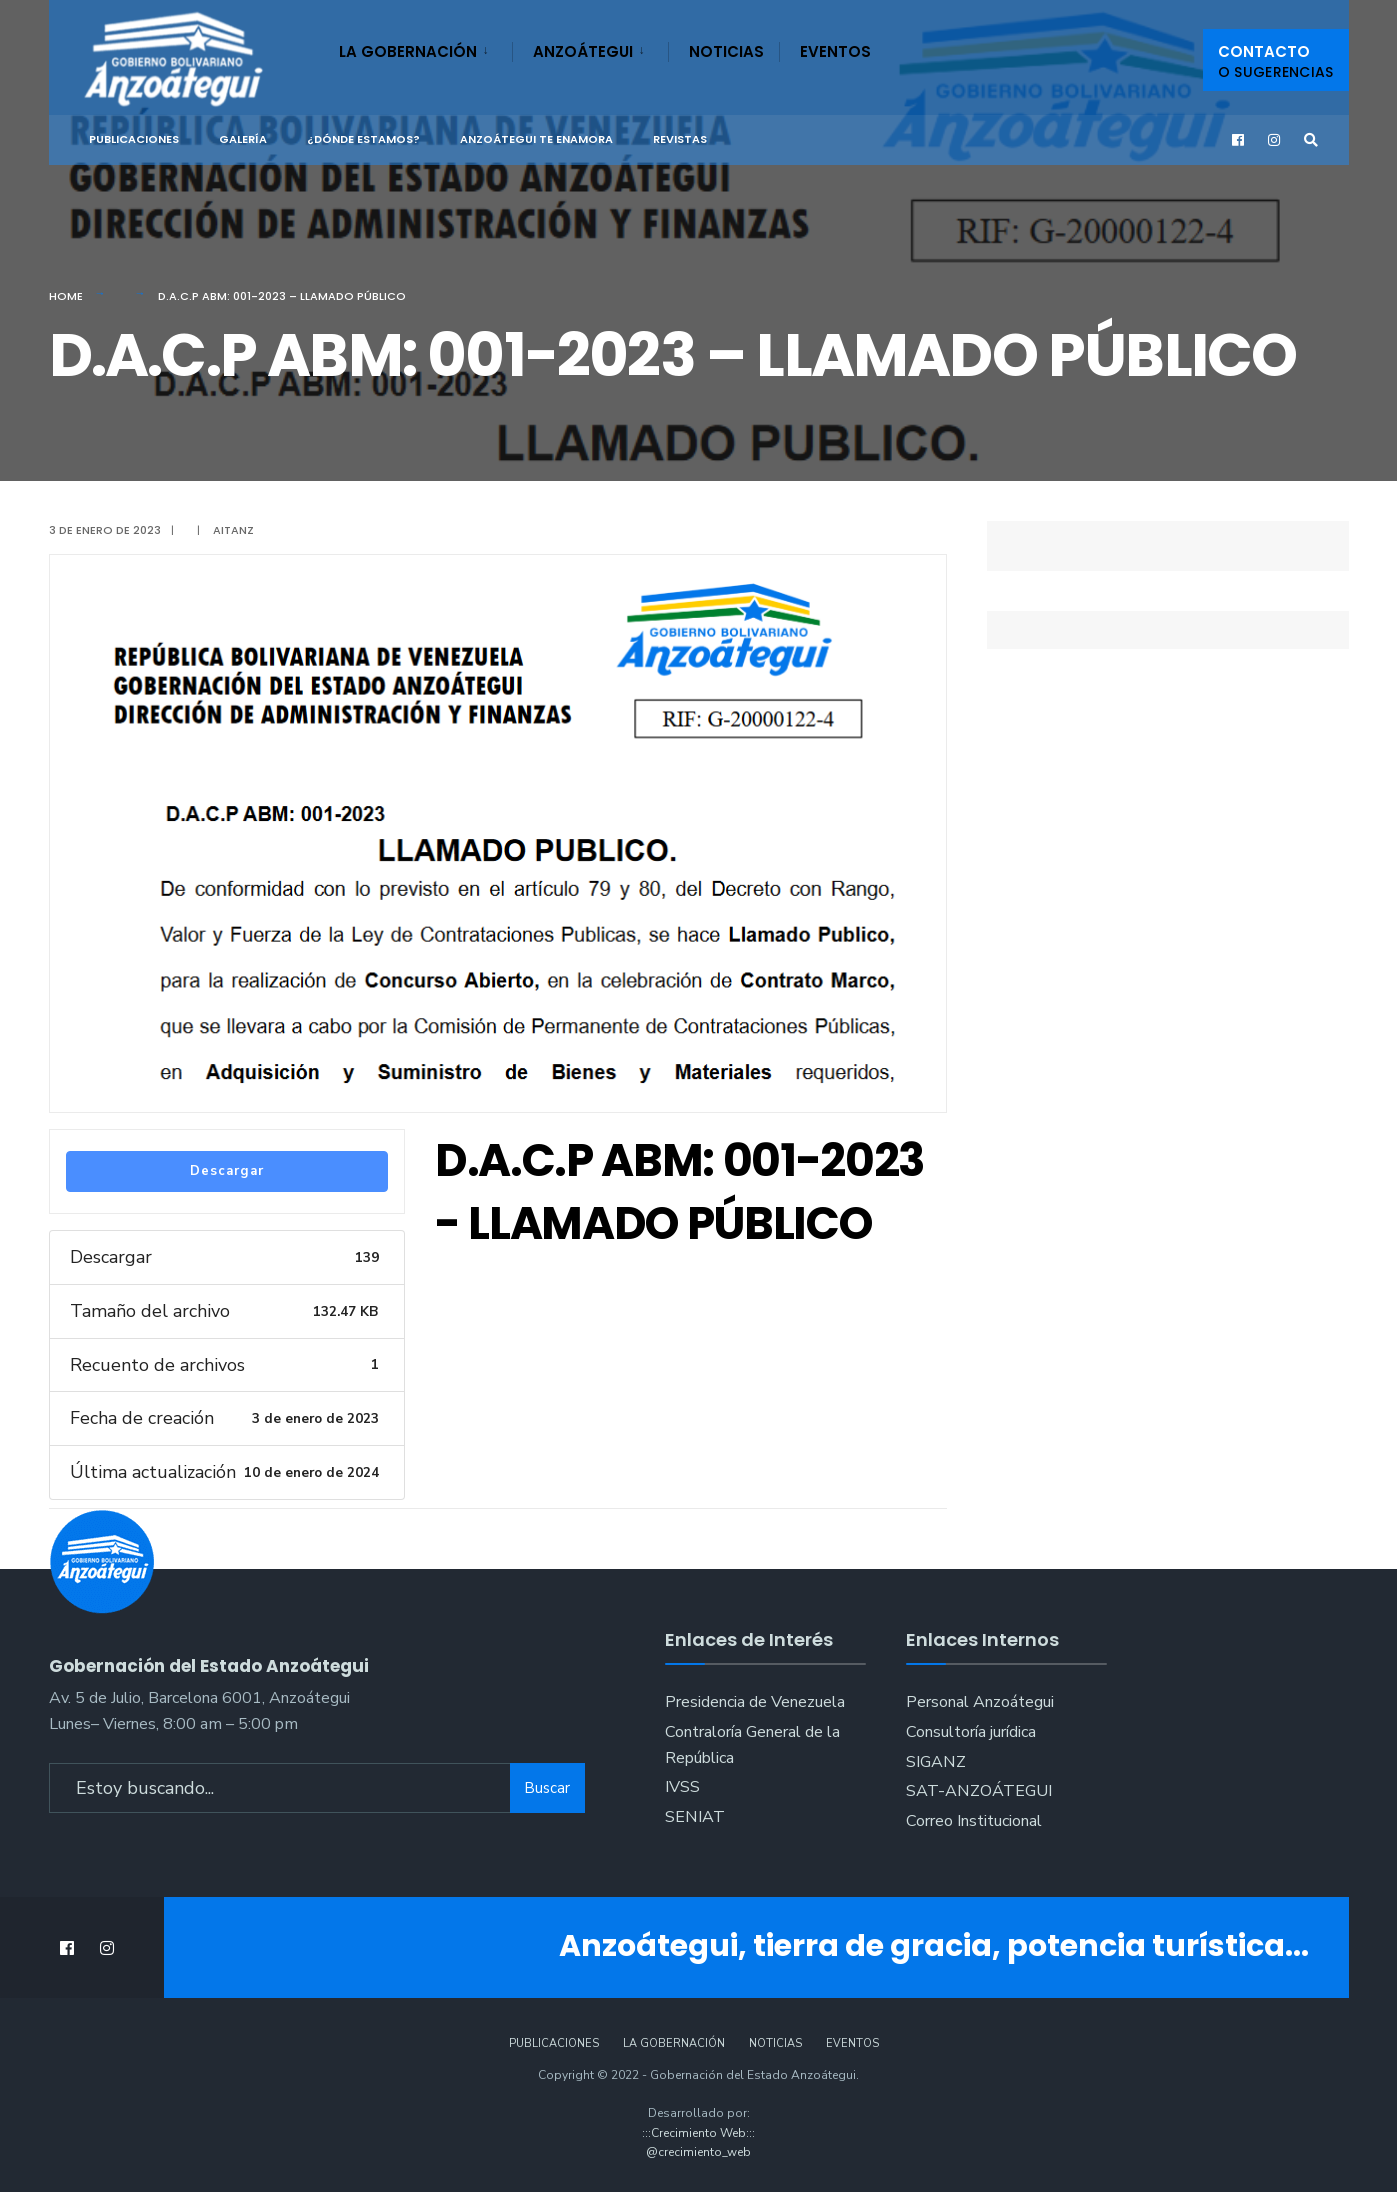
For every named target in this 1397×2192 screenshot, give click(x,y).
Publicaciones (134, 139)
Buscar (547, 1788)
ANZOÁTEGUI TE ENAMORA (536, 139)
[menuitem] (425, 48)
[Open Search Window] (1311, 140)
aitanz (233, 530)
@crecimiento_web (698, 2152)
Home (66, 296)
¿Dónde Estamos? (363, 139)
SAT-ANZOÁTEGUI (979, 1791)
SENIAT (695, 1817)
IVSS (682, 1787)
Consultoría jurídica (971, 1732)
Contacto (1276, 61)
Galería (243, 139)
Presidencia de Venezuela (755, 1702)
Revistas (680, 139)
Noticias (726, 51)
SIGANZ (936, 1762)
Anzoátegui (583, 51)
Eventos (835, 51)
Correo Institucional (974, 1821)
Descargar (227, 1171)
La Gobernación (408, 51)
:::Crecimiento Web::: (698, 2133)
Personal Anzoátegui (980, 1702)
